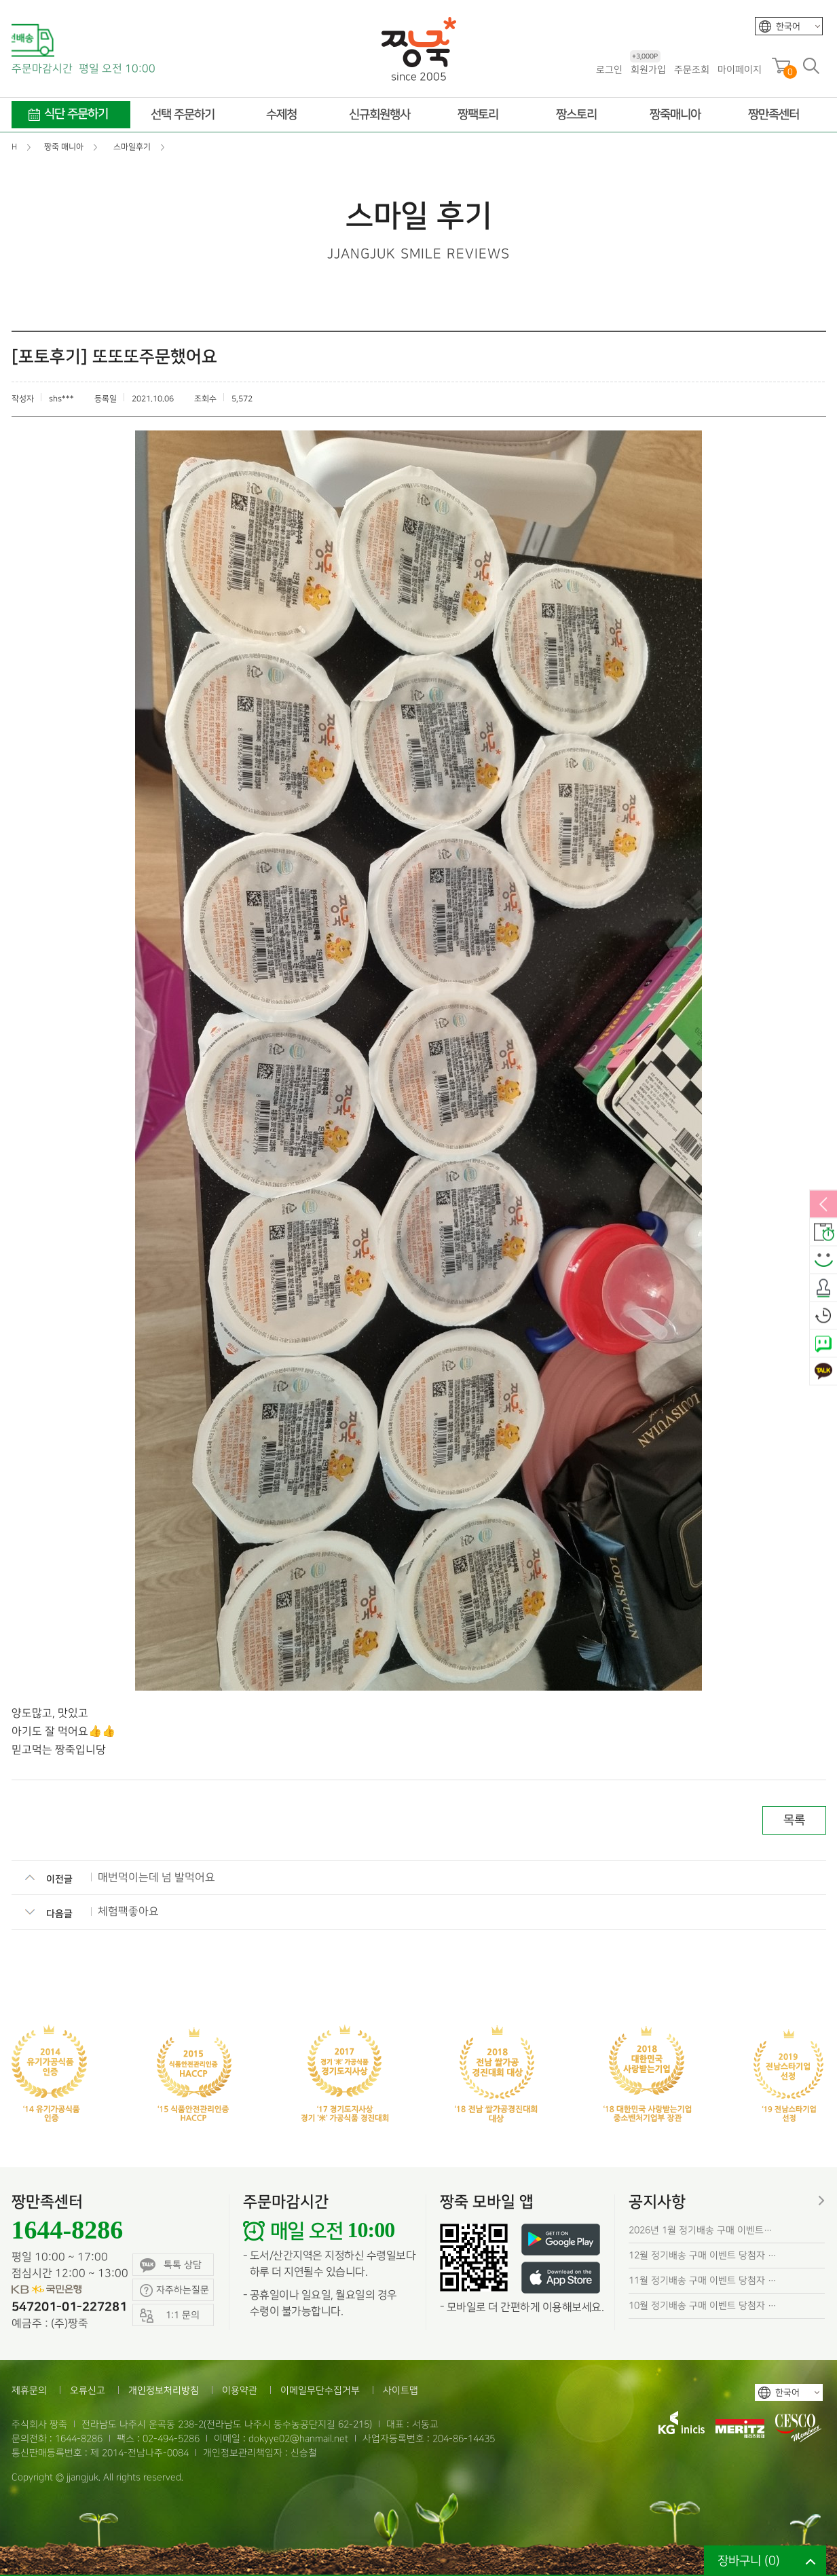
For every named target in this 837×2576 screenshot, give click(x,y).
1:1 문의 (170, 2315)
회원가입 (648, 69)
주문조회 (691, 70)
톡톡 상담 (171, 2265)
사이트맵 (400, 2390)
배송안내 (823, 1233)
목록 (794, 1820)
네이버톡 (823, 1344)
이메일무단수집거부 (320, 2390)
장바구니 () (749, 2560)
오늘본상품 (823, 1316)
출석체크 (823, 1288)
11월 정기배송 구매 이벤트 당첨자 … (703, 2280)
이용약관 (239, 2390)
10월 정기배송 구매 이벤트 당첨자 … (703, 2305)
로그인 (609, 70)
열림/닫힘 (823, 1205)
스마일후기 (823, 1261)
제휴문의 (29, 2390)
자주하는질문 (174, 2290)
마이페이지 (740, 70)
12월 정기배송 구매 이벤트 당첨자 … (703, 2255)
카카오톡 (823, 1372)
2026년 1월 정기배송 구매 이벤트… (701, 2230)
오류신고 (87, 2390)
